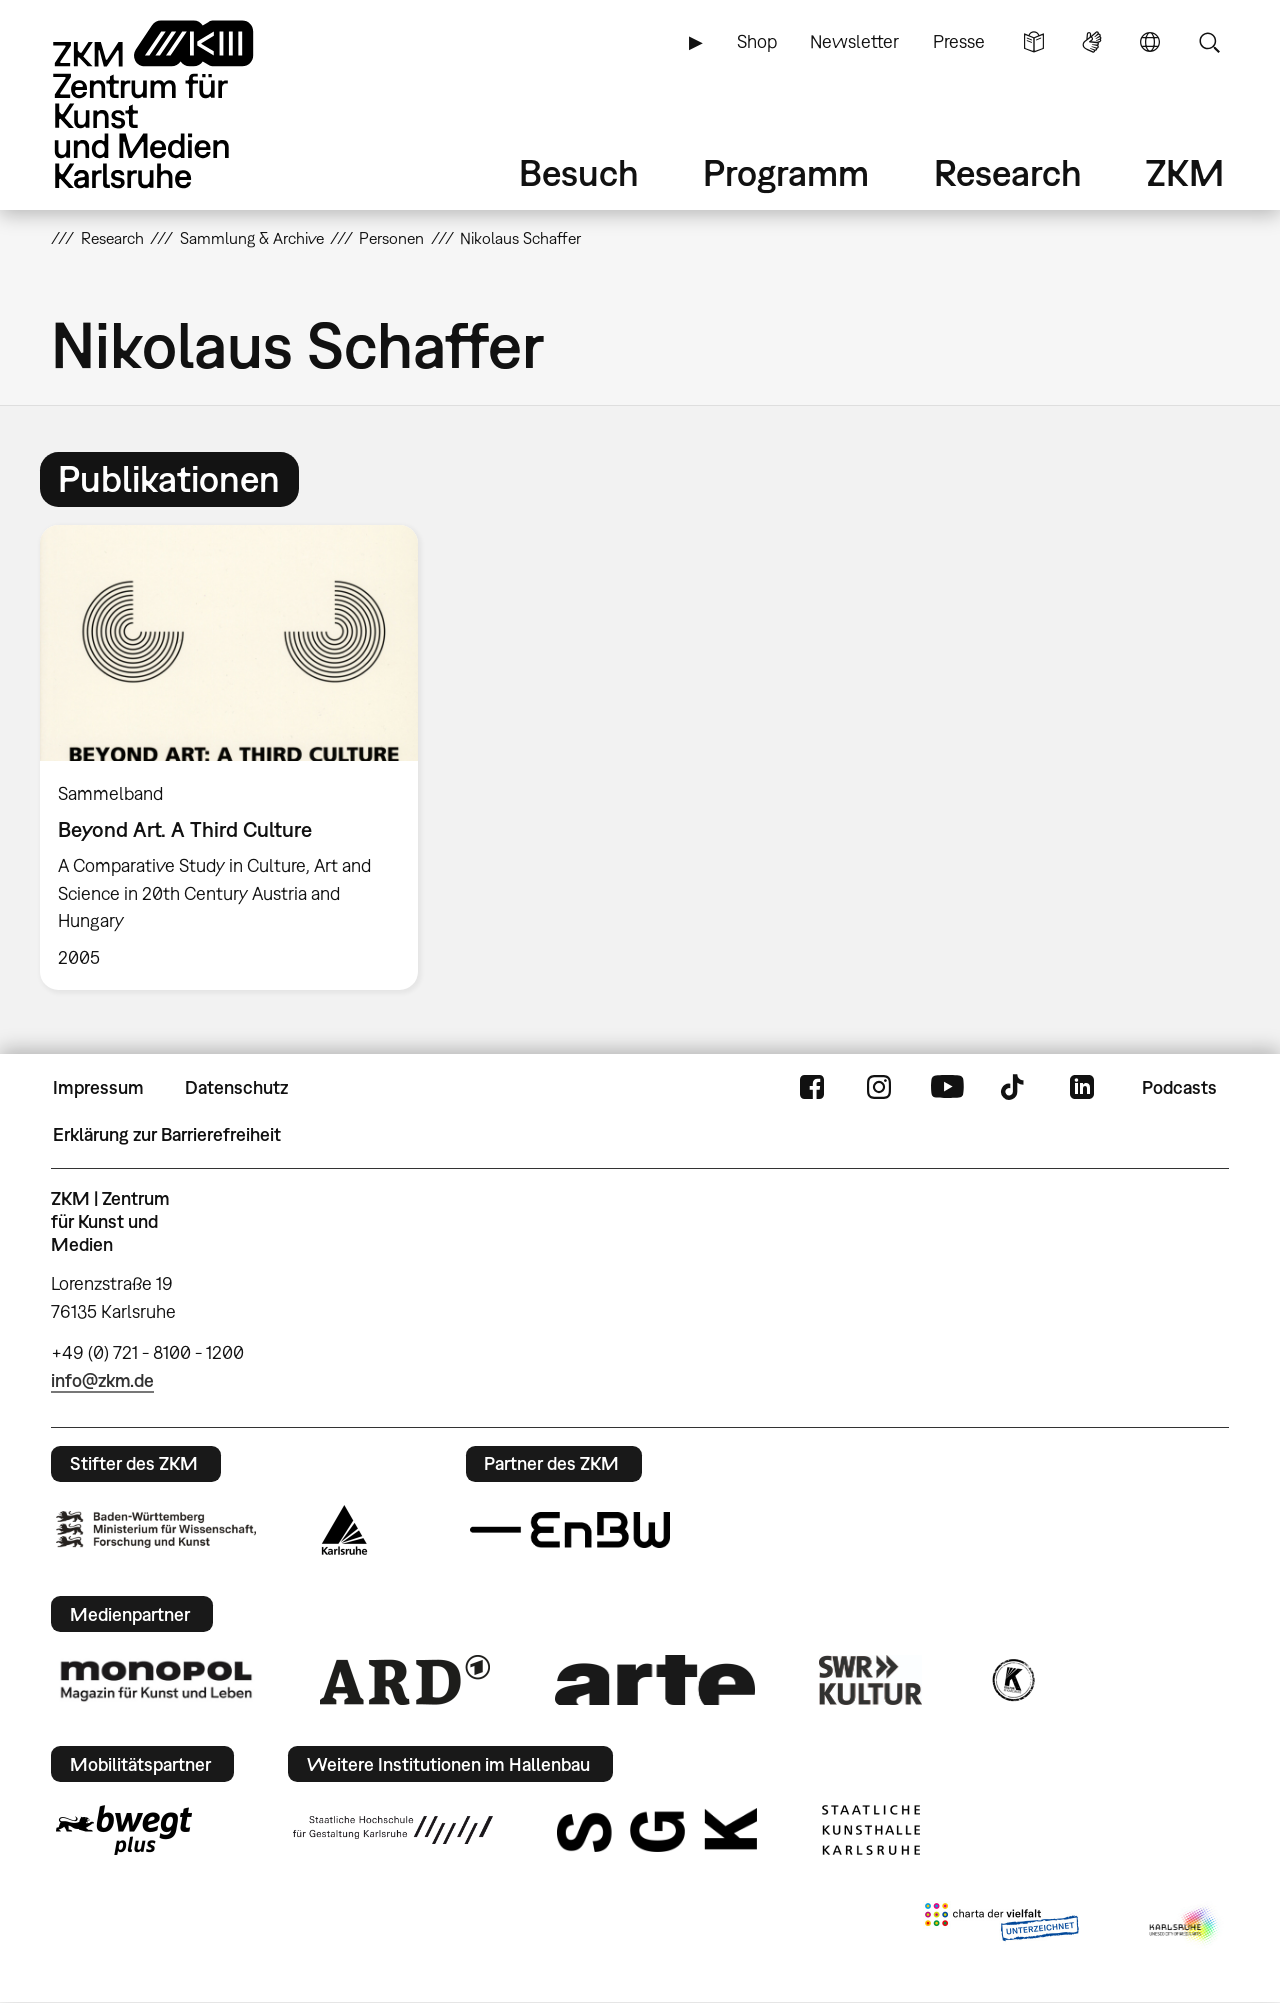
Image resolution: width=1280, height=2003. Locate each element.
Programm (786, 172)
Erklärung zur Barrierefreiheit (167, 1134)
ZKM (1185, 172)
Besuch (579, 172)
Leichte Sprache (1034, 42)
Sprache (1150, 42)
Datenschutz (236, 1087)
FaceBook (812, 1088)
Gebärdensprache (1092, 42)
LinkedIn (1082, 1088)
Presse (959, 41)
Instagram (879, 1088)
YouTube (947, 1088)
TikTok (1015, 1088)
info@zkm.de (102, 1380)
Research (1008, 172)
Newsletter (854, 41)
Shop (757, 41)
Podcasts (1179, 1087)
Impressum (98, 1087)
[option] (238, 757)
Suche (1209, 42)
